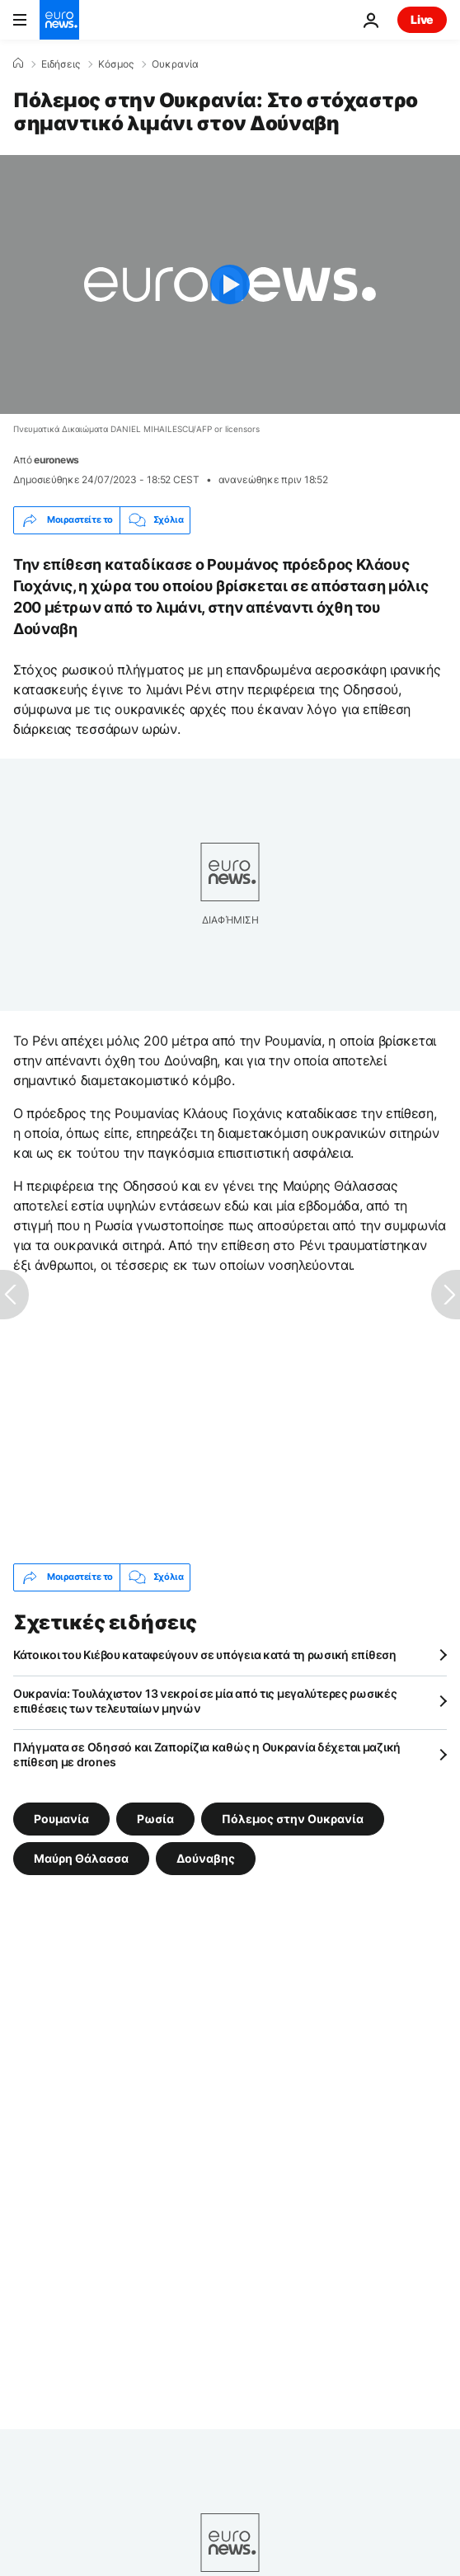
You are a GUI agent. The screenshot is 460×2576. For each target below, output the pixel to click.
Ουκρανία (175, 64)
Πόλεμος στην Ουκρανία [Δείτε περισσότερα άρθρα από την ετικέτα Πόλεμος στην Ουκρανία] (293, 1818)
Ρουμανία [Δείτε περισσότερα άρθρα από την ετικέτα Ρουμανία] (61, 1818)
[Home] (18, 63)
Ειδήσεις (60, 64)
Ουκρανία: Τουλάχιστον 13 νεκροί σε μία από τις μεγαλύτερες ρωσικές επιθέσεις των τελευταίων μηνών (205, 1700)
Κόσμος (116, 64)
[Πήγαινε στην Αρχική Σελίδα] (59, 20)
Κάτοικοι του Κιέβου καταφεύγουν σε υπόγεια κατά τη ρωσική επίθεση (205, 1655)
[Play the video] (230, 284)
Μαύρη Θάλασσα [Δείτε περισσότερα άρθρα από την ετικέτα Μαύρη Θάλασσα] (81, 1857)
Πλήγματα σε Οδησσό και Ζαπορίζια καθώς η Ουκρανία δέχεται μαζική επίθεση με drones (207, 1754)
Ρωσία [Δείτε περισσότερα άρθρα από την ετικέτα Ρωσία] (155, 1818)
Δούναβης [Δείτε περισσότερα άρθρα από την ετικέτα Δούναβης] (205, 1857)
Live (422, 19)
